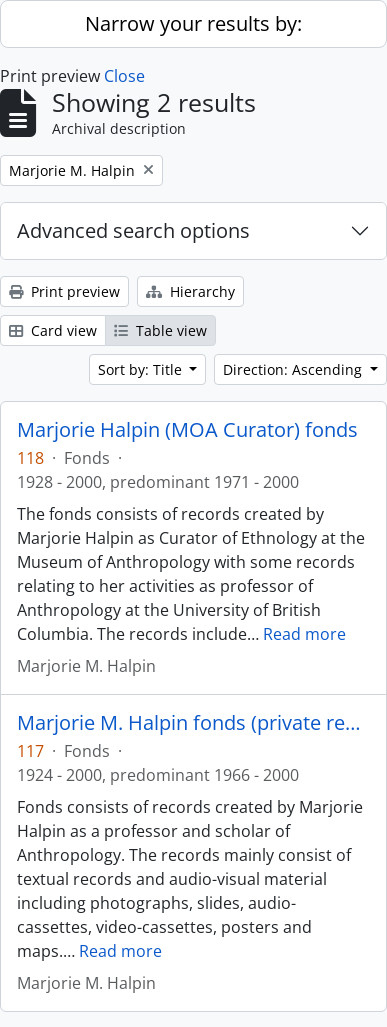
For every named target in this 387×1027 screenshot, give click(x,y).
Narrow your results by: (193, 23)
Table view (160, 330)
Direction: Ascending (294, 369)
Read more (304, 634)
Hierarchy (190, 291)
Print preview (64, 291)
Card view (53, 330)
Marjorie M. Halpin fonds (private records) (193, 723)
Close (124, 76)
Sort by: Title (142, 369)
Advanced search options (133, 230)
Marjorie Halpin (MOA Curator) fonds (187, 430)
